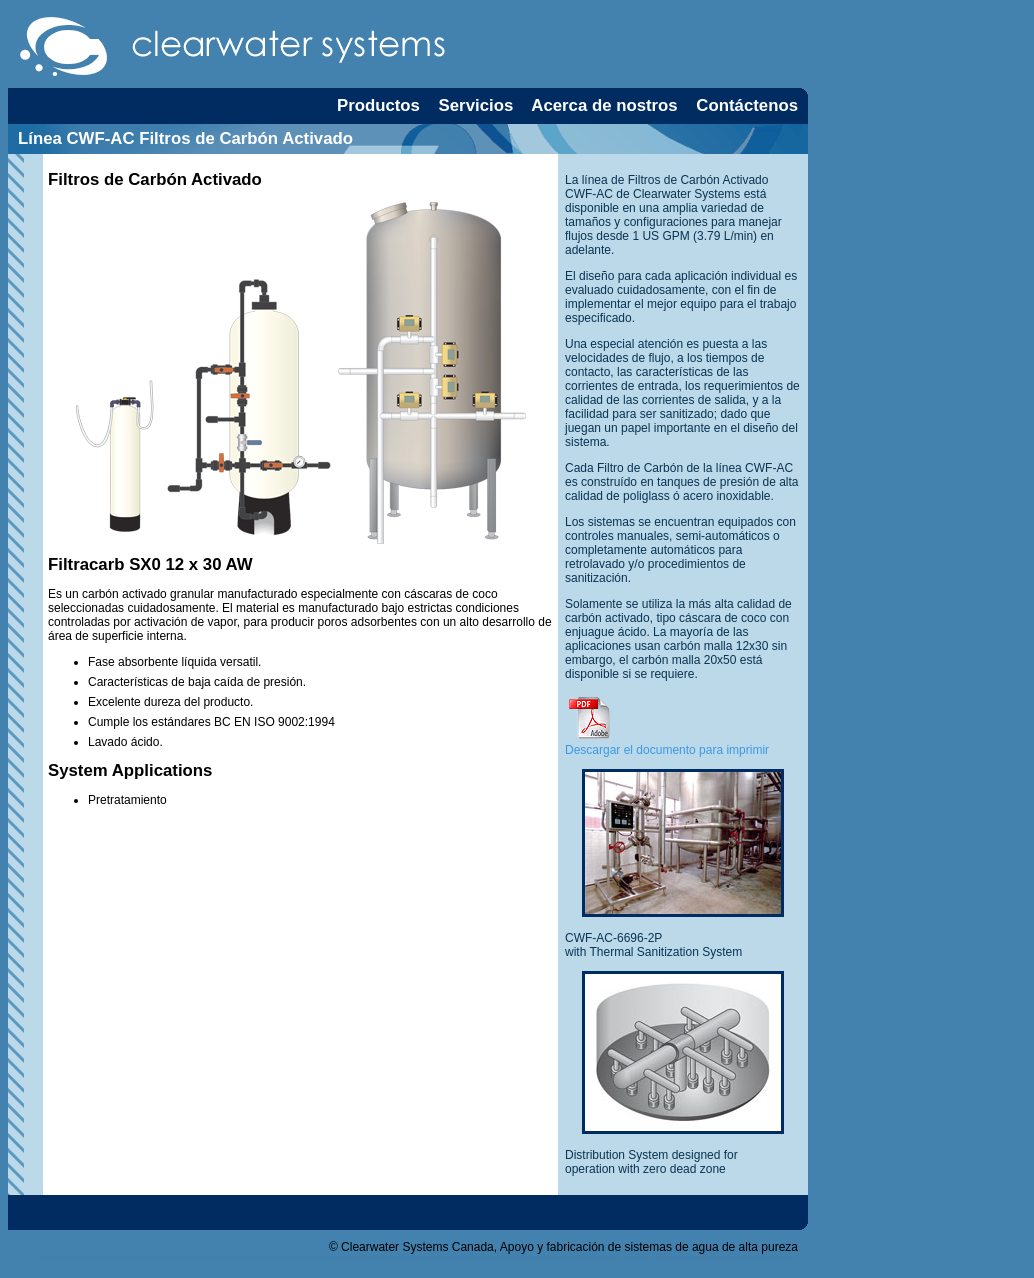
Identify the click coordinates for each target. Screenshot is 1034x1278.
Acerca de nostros (604, 105)
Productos (378, 105)
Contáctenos (747, 105)
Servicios (476, 105)
